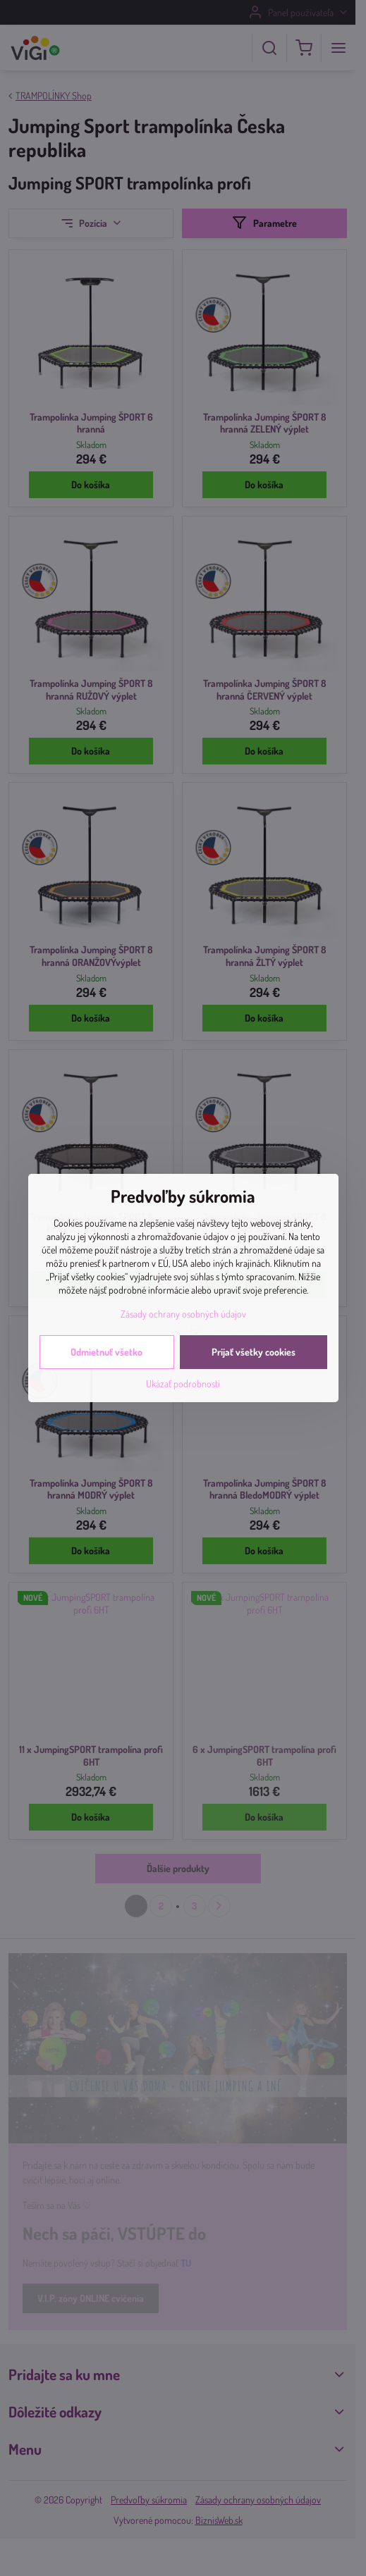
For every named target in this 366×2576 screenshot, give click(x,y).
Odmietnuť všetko (106, 1352)
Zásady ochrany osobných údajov (183, 1314)
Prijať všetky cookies (253, 1352)
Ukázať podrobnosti (183, 1383)
